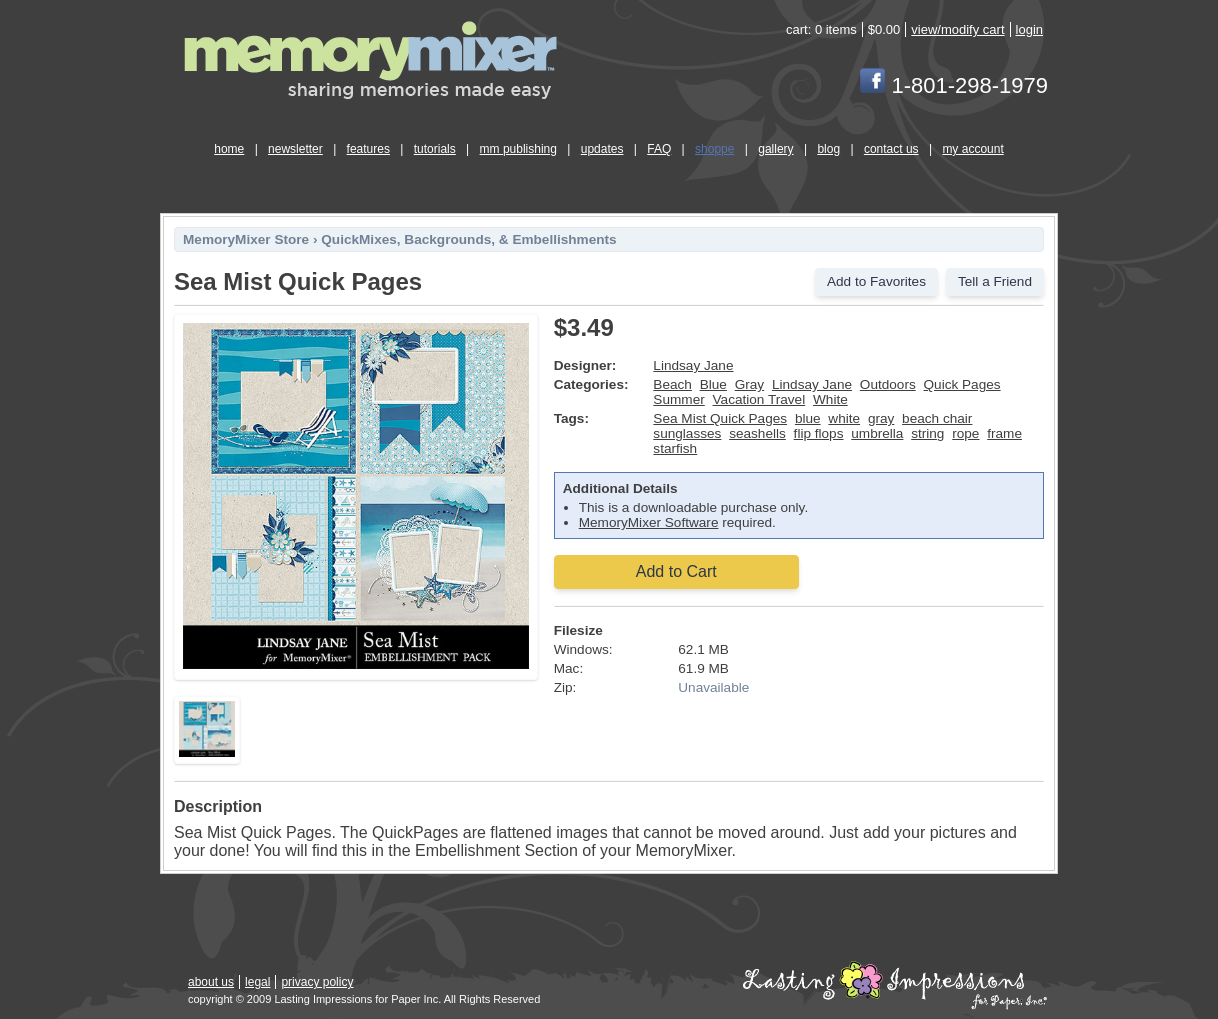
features (368, 149)
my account (972, 149)
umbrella (877, 433)
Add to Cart (676, 571)
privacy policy (317, 982)
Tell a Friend (995, 281)
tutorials (435, 149)
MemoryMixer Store (246, 239)
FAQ (659, 149)
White (830, 399)
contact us (891, 149)
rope (965, 433)
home (229, 149)
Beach (672, 384)
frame (1004, 433)
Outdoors (888, 384)
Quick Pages (962, 384)
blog (828, 149)
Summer (678, 399)
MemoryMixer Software (649, 522)
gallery (775, 149)
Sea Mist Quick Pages (720, 418)
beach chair (937, 418)
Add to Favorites (876, 281)
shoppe (714, 149)
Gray (749, 384)
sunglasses (687, 433)
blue (808, 418)
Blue (713, 384)
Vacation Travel (759, 399)
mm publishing (518, 149)
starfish (675, 448)
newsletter (295, 149)
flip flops (819, 433)
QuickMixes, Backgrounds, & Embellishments (468, 239)
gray (881, 418)
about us (211, 982)
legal (257, 982)
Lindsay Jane (693, 365)
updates (602, 149)
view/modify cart (957, 29)
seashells (757, 433)
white (844, 418)
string (927, 433)
